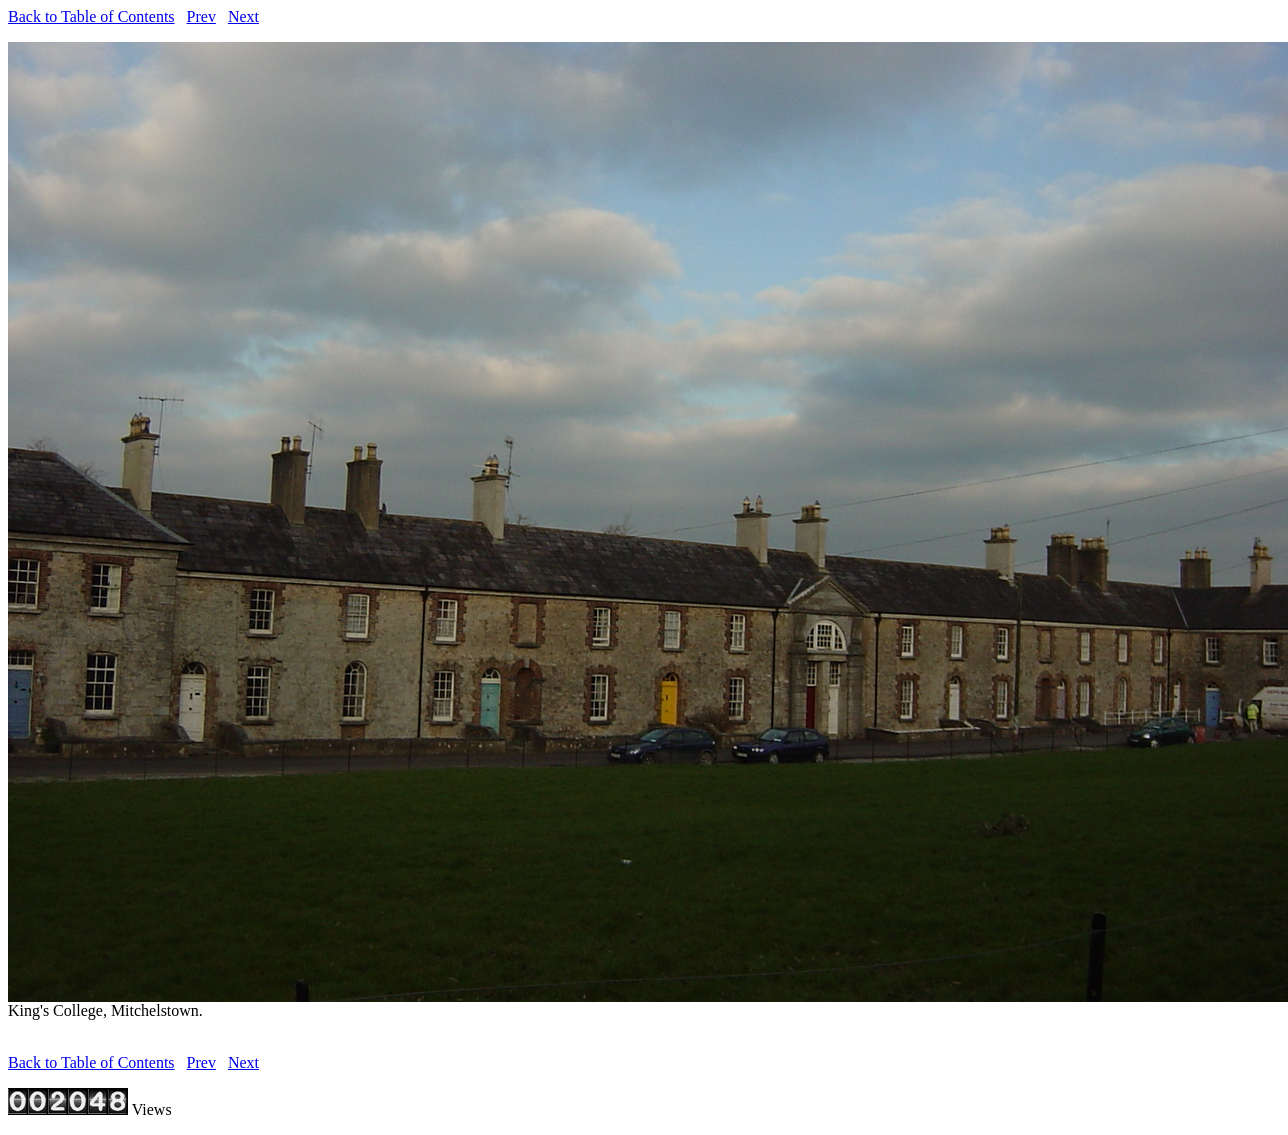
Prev (201, 16)
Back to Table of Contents (91, 16)
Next (243, 16)
